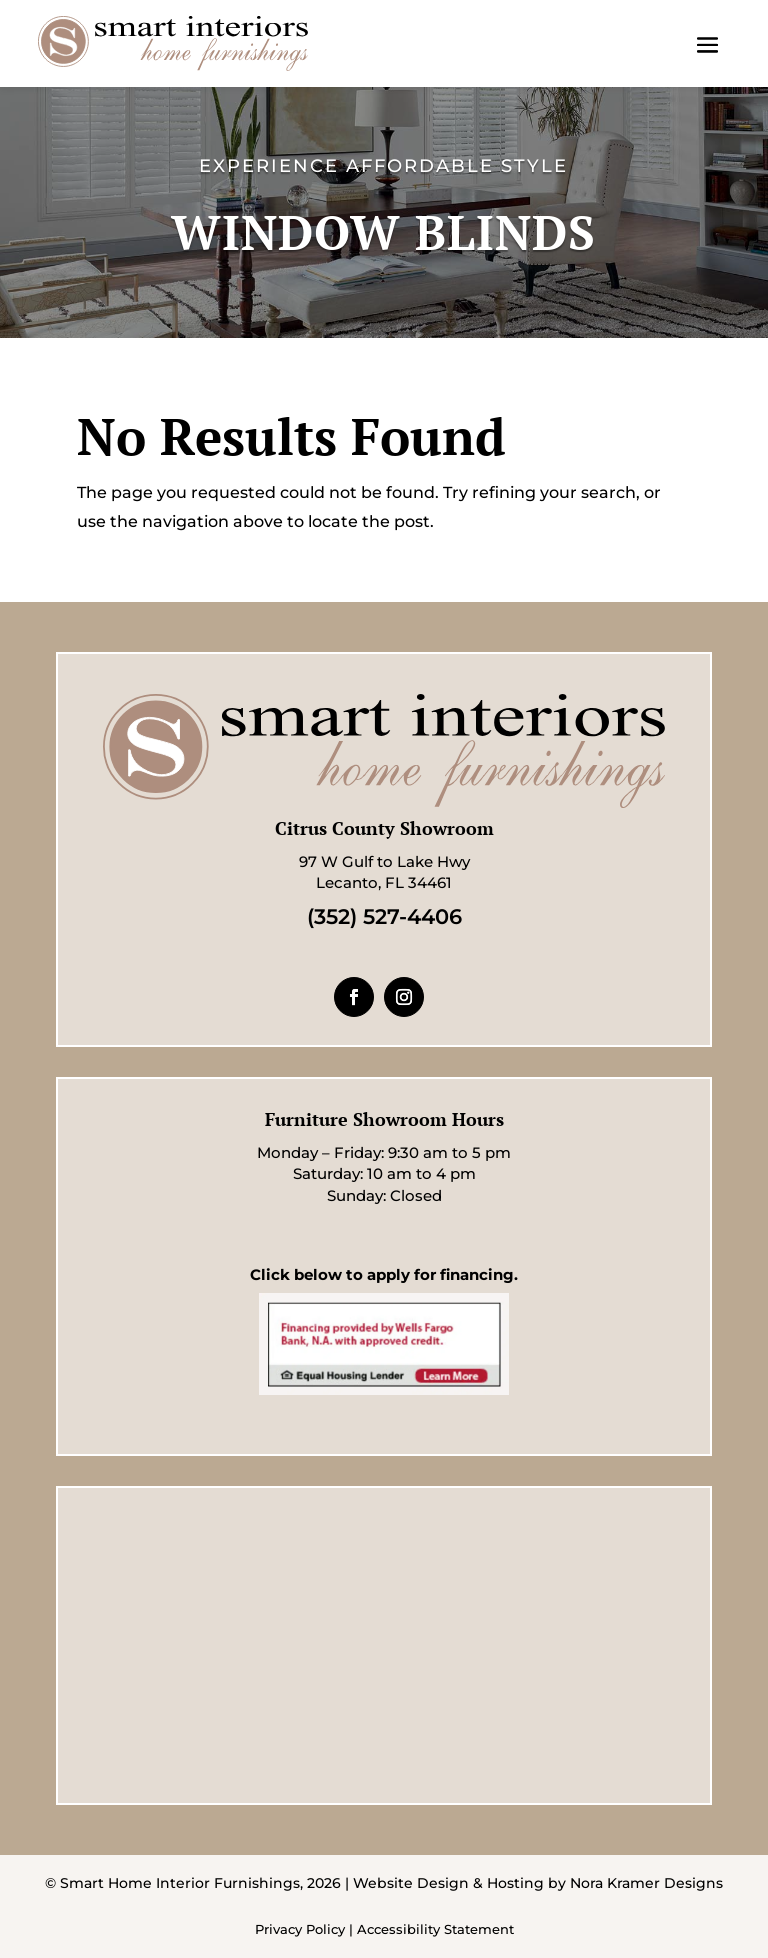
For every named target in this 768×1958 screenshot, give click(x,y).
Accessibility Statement (435, 1929)
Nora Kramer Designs (646, 1883)
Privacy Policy (300, 1929)
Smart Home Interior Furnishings (180, 1883)
